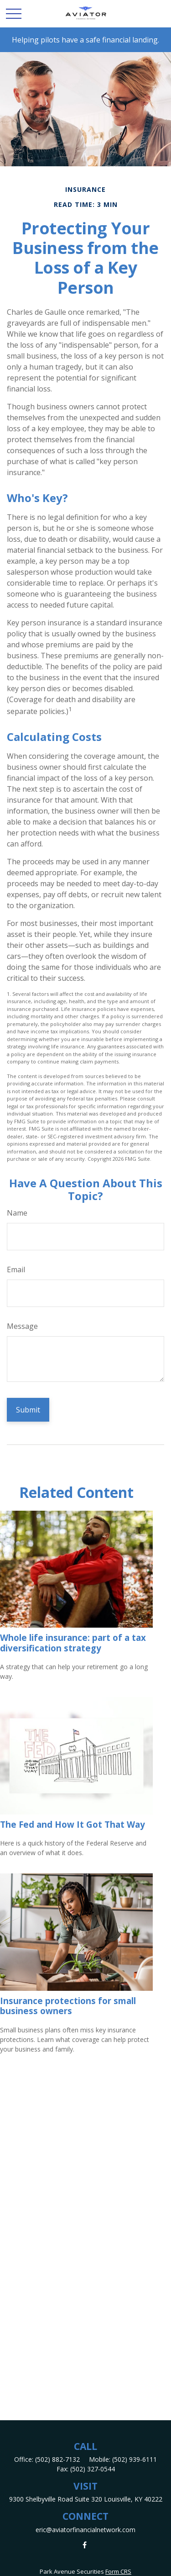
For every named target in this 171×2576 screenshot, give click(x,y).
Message (22, 1326)
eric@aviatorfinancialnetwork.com (85, 2529)
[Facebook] (84, 2545)
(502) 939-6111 (134, 2459)
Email (16, 1269)
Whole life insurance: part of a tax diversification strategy (73, 1642)
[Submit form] (28, 1410)
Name (17, 1213)
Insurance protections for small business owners (68, 2005)
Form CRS (118, 2571)
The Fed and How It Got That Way (72, 1824)
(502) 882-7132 (57, 2459)
